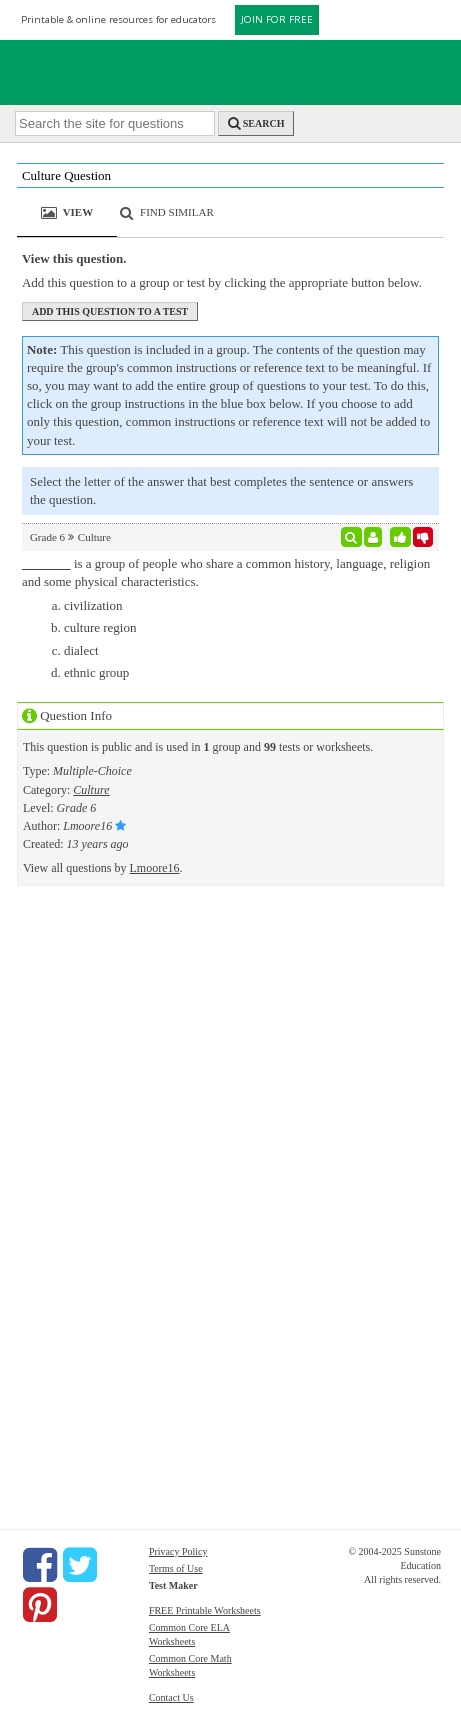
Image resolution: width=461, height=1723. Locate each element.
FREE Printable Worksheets (205, 1610)
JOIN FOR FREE (277, 19)
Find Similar (177, 212)
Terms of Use (176, 1568)
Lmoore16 (155, 868)
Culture (91, 790)
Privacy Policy (178, 1551)
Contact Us (171, 1697)
